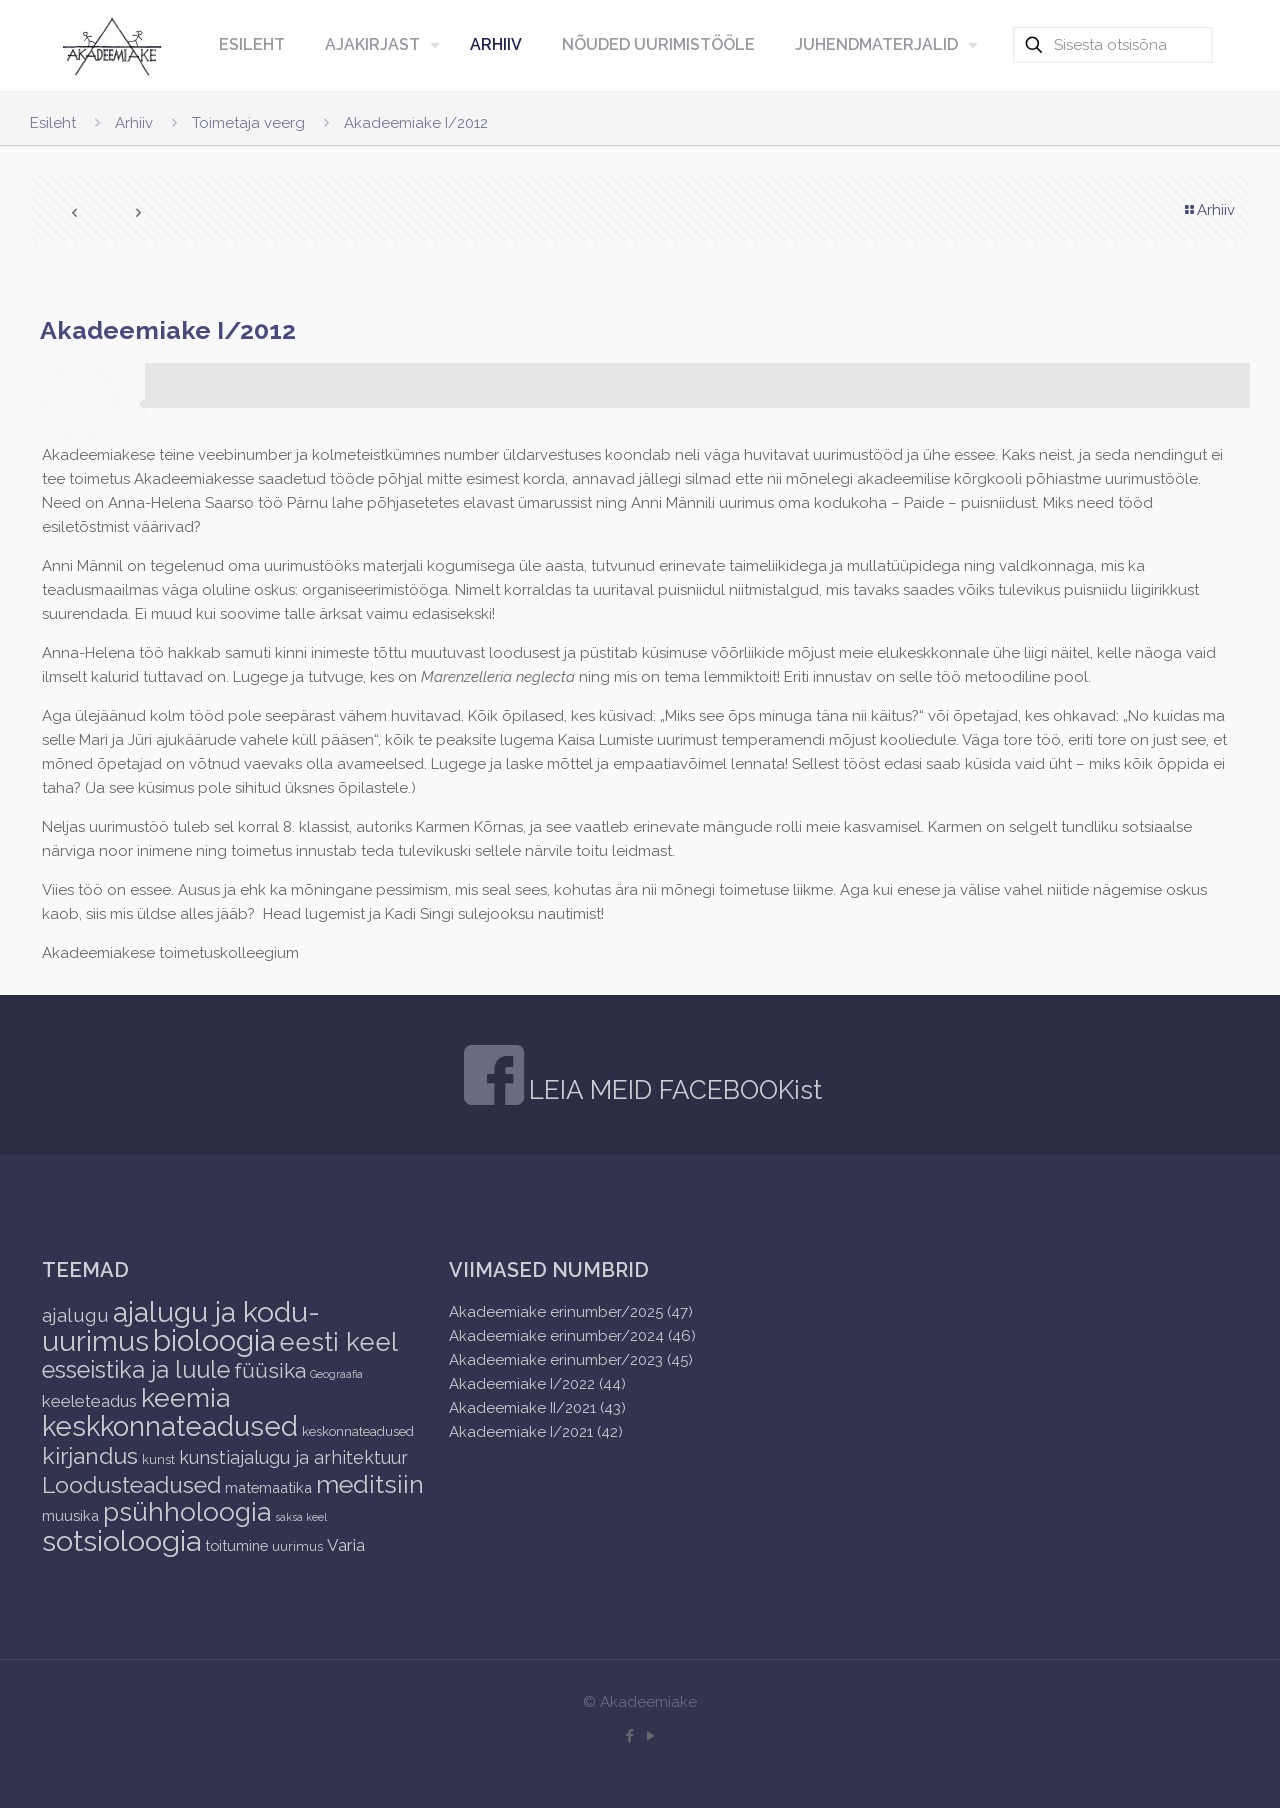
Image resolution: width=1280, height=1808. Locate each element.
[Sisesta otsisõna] (1113, 45)
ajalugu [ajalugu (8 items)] (75, 1315)
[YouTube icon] (650, 1736)
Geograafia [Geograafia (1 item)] (336, 1374)
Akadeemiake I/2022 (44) (537, 1384)
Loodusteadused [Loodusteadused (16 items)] (131, 1484)
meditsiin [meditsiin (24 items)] (370, 1484)
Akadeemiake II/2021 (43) (537, 1408)
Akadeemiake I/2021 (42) (536, 1432)
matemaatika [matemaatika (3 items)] (268, 1487)
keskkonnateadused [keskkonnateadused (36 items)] (170, 1426)
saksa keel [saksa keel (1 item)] (301, 1517)
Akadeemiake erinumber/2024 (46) (572, 1336)
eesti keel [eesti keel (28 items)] (338, 1342)
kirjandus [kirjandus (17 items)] (90, 1455)
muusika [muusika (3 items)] (70, 1515)
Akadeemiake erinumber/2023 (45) (571, 1360)
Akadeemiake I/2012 (416, 123)
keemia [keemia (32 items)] (185, 1397)
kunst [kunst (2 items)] (158, 1459)
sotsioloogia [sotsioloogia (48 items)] (121, 1541)
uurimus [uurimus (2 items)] (297, 1546)
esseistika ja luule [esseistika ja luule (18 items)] (136, 1370)
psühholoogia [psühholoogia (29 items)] (187, 1511)
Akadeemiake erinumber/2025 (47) (571, 1312)
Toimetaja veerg (248, 123)
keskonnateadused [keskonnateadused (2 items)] (358, 1431)
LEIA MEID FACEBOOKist (675, 1090)
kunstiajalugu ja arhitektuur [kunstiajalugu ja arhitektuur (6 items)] (293, 1457)
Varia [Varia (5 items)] (346, 1545)
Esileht (53, 123)
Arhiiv (134, 123)
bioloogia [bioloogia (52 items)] (214, 1340)
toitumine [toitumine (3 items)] (236, 1545)
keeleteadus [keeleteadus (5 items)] (89, 1401)
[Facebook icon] (629, 1736)
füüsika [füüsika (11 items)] (270, 1370)
